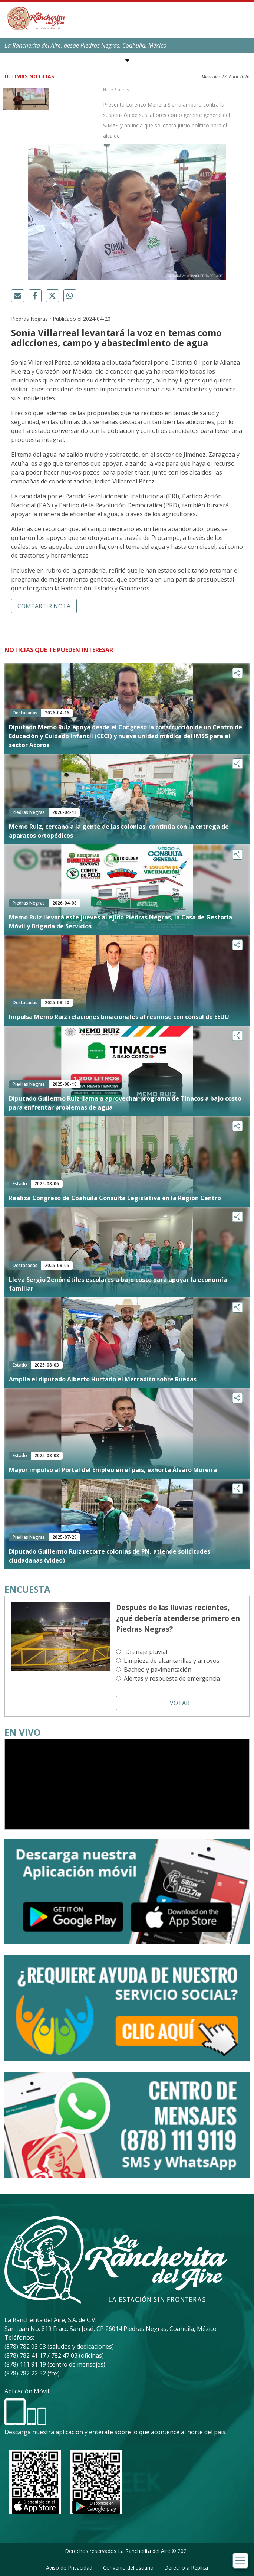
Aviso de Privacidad (69, 2567)
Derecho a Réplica (186, 2567)
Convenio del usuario (128, 2567)
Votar (179, 1703)
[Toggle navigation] (240, 2561)
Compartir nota (43, 606)
